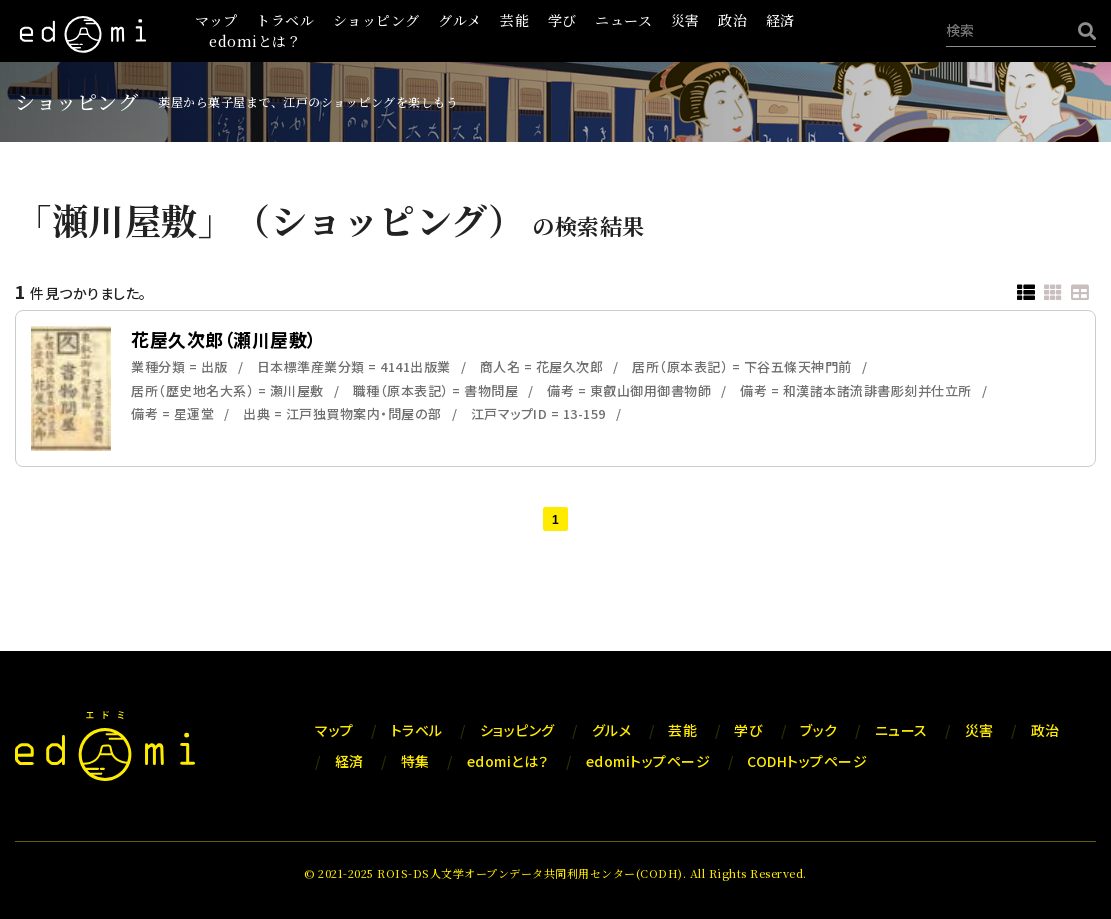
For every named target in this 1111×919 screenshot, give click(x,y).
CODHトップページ (807, 761)
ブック (819, 730)
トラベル (285, 20)
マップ (216, 20)
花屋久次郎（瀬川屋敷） (224, 339)
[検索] (1082, 30)
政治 (732, 20)
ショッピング (376, 20)
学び (562, 20)
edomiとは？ (255, 41)
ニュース (623, 20)
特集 (415, 761)
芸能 (514, 20)
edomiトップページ (648, 761)
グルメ (460, 20)
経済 (780, 20)
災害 (685, 20)
